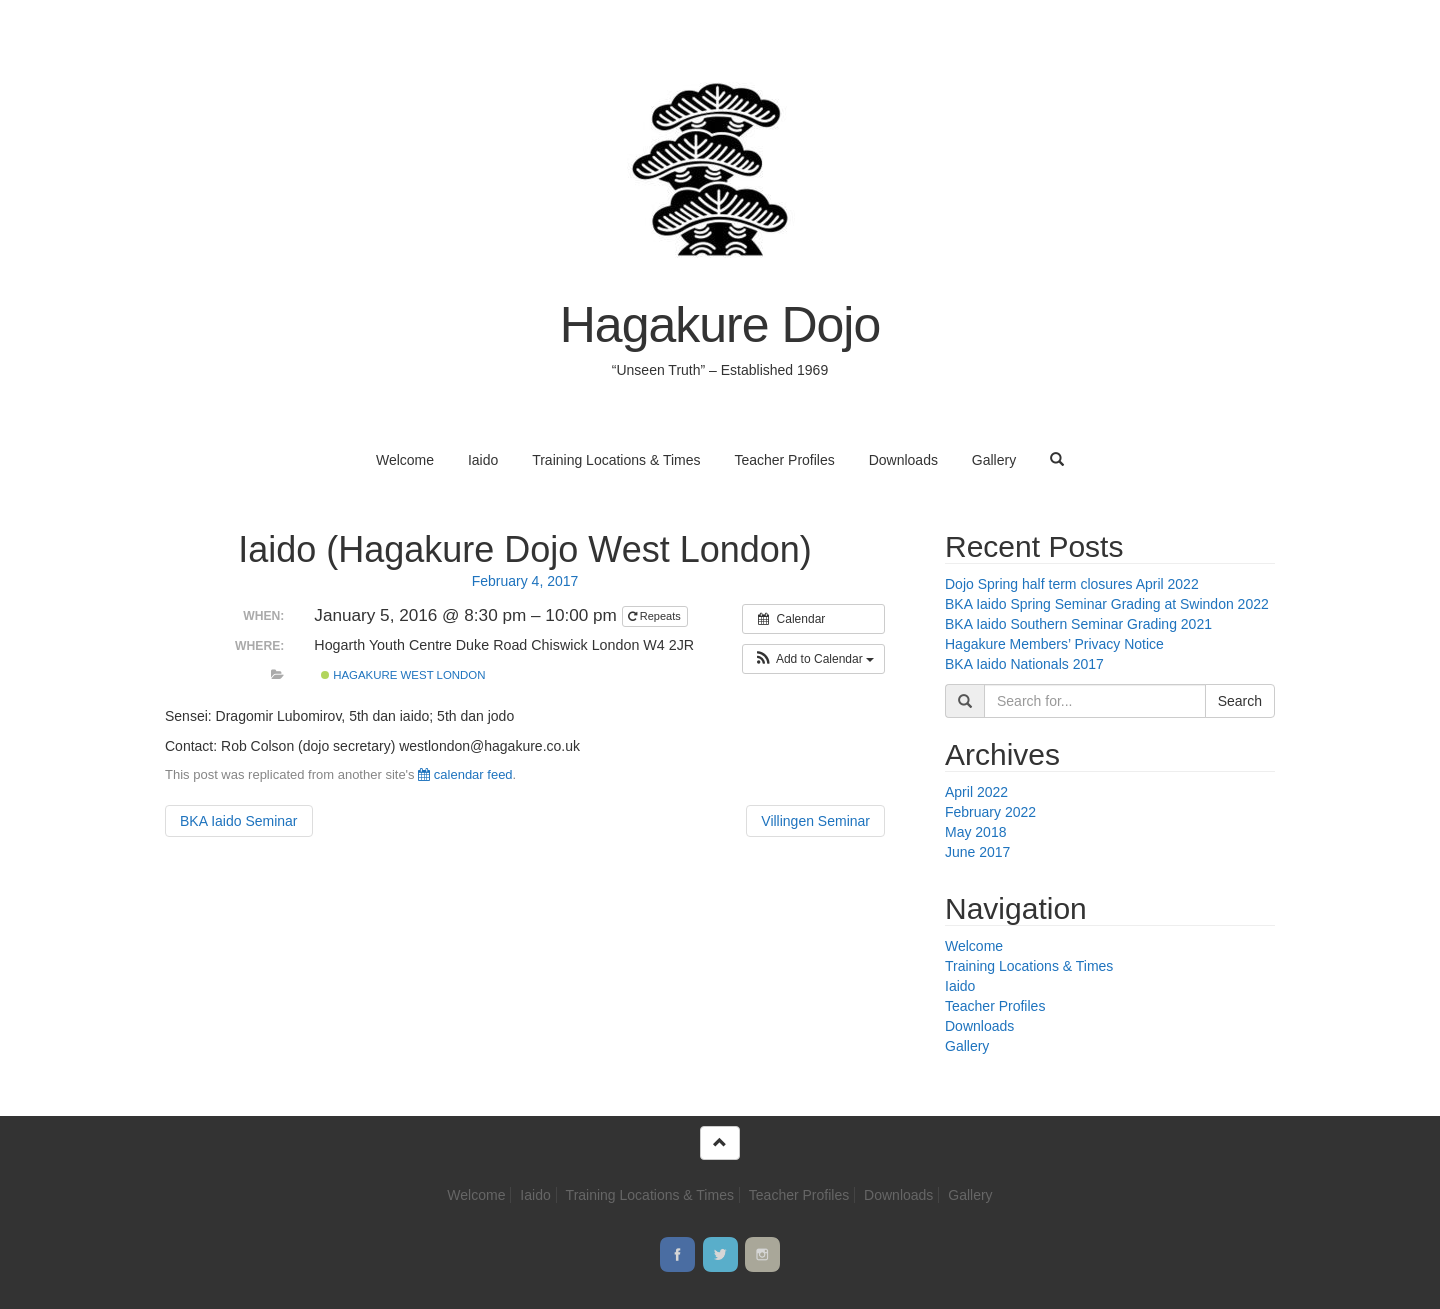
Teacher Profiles (784, 460)
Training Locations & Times (616, 460)
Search (1240, 701)
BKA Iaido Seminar (239, 821)
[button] (813, 659)
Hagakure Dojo (720, 325)
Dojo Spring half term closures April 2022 (1072, 584)
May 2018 (975, 832)
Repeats (656, 616)
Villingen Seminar (815, 821)
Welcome (405, 460)
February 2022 (990, 812)
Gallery (994, 460)
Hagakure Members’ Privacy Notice (1054, 644)
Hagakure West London (403, 675)
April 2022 (976, 792)
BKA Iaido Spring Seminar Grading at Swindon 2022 (1107, 604)
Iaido (483, 460)
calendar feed (465, 774)
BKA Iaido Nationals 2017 (1024, 664)
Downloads (903, 460)
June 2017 (977, 852)
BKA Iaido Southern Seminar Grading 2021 (1078, 624)
